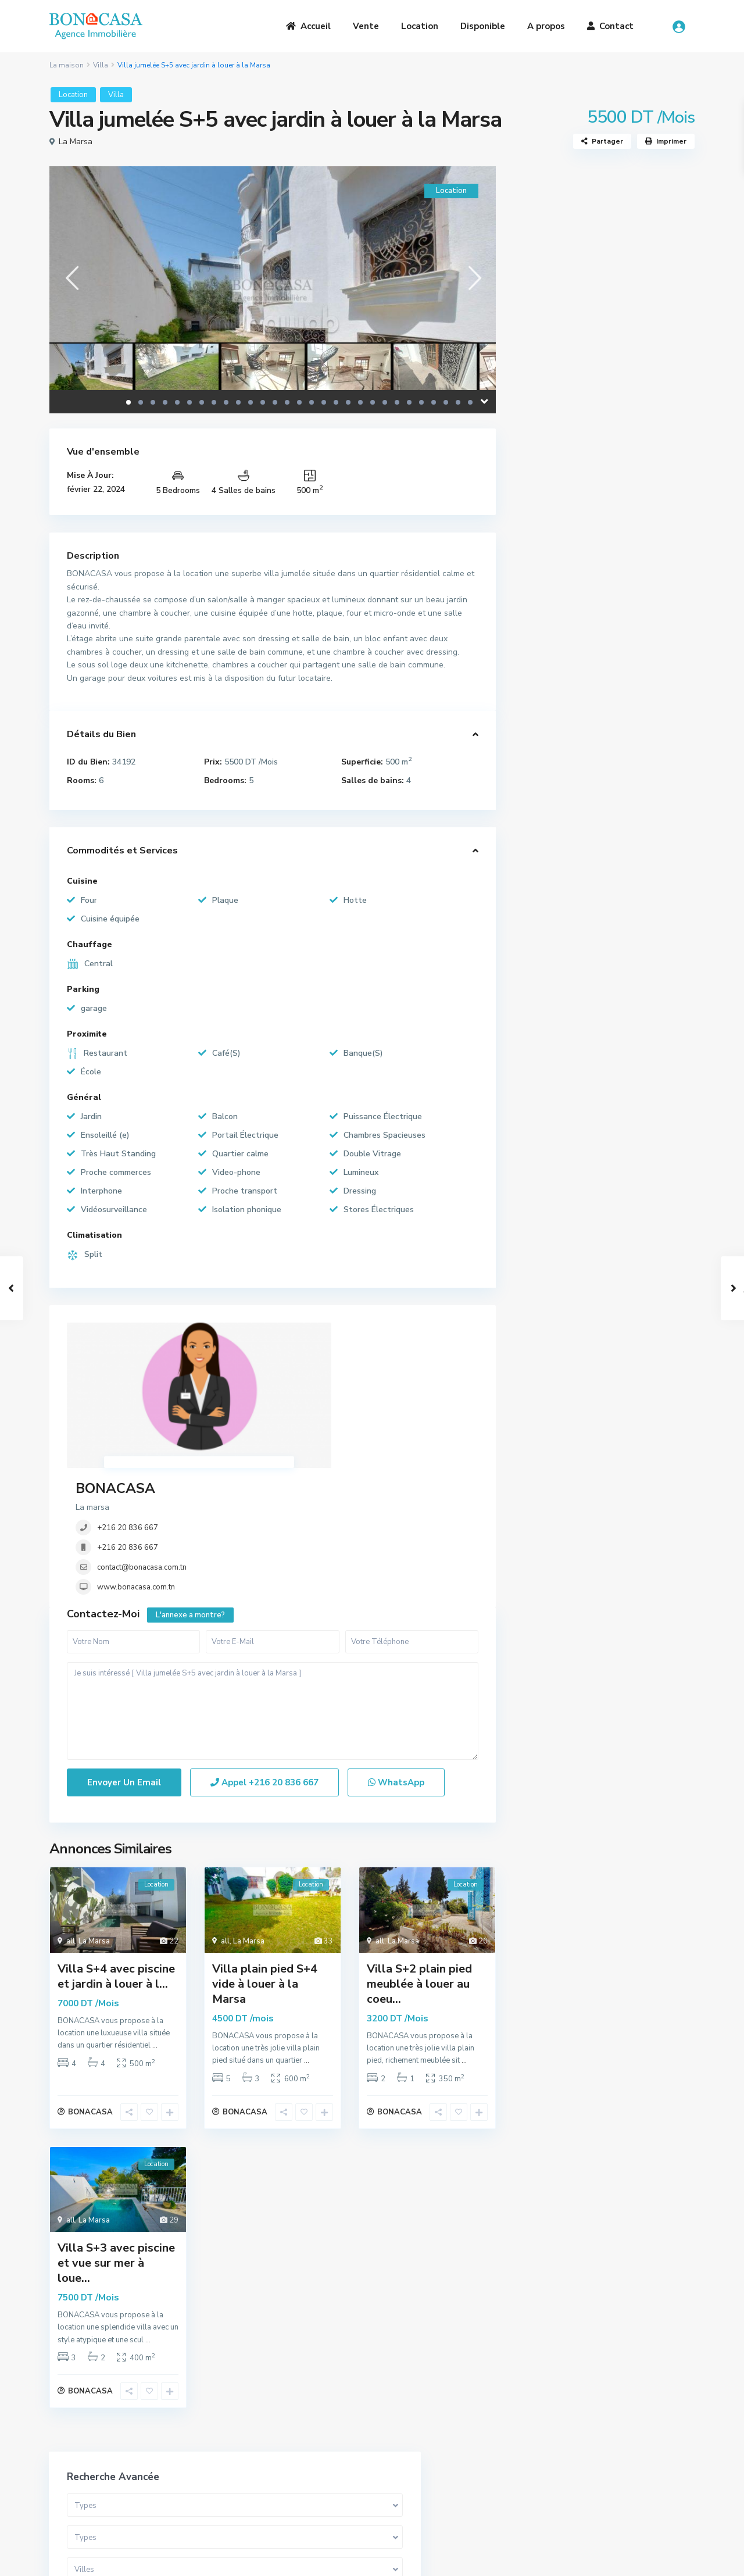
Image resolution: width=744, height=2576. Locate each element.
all (70, 1821)
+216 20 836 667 (299, 1371)
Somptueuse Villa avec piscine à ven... (636, 860)
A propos (546, 26)
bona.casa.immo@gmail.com (447, 2482)
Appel (264, 1663)
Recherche (604, 471)
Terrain (544, 699)
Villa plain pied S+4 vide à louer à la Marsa (264, 1864)
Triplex (544, 646)
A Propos (232, 2434)
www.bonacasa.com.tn (307, 1430)
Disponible (482, 26)
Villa (100, 65)
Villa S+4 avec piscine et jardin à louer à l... (116, 1856)
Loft (539, 672)
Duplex (544, 620)
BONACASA (287, 1331)
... (155, 1926)
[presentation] (71, 277)
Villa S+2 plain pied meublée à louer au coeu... (419, 1864)
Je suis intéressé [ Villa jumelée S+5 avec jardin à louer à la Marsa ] (272, 1591)
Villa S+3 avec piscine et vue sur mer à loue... (116, 2148)
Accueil (308, 26)
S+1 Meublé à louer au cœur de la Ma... (635, 908)
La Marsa (75, 141)
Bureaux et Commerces (574, 725)
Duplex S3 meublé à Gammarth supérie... (636, 962)
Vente (366, 26)
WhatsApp (396, 1663)
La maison (66, 65)
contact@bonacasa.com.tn (313, 1410)
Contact (610, 26)
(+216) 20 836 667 (430, 2464)
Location (419, 26)
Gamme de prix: (558, 404)
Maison (544, 751)
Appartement (556, 594)
